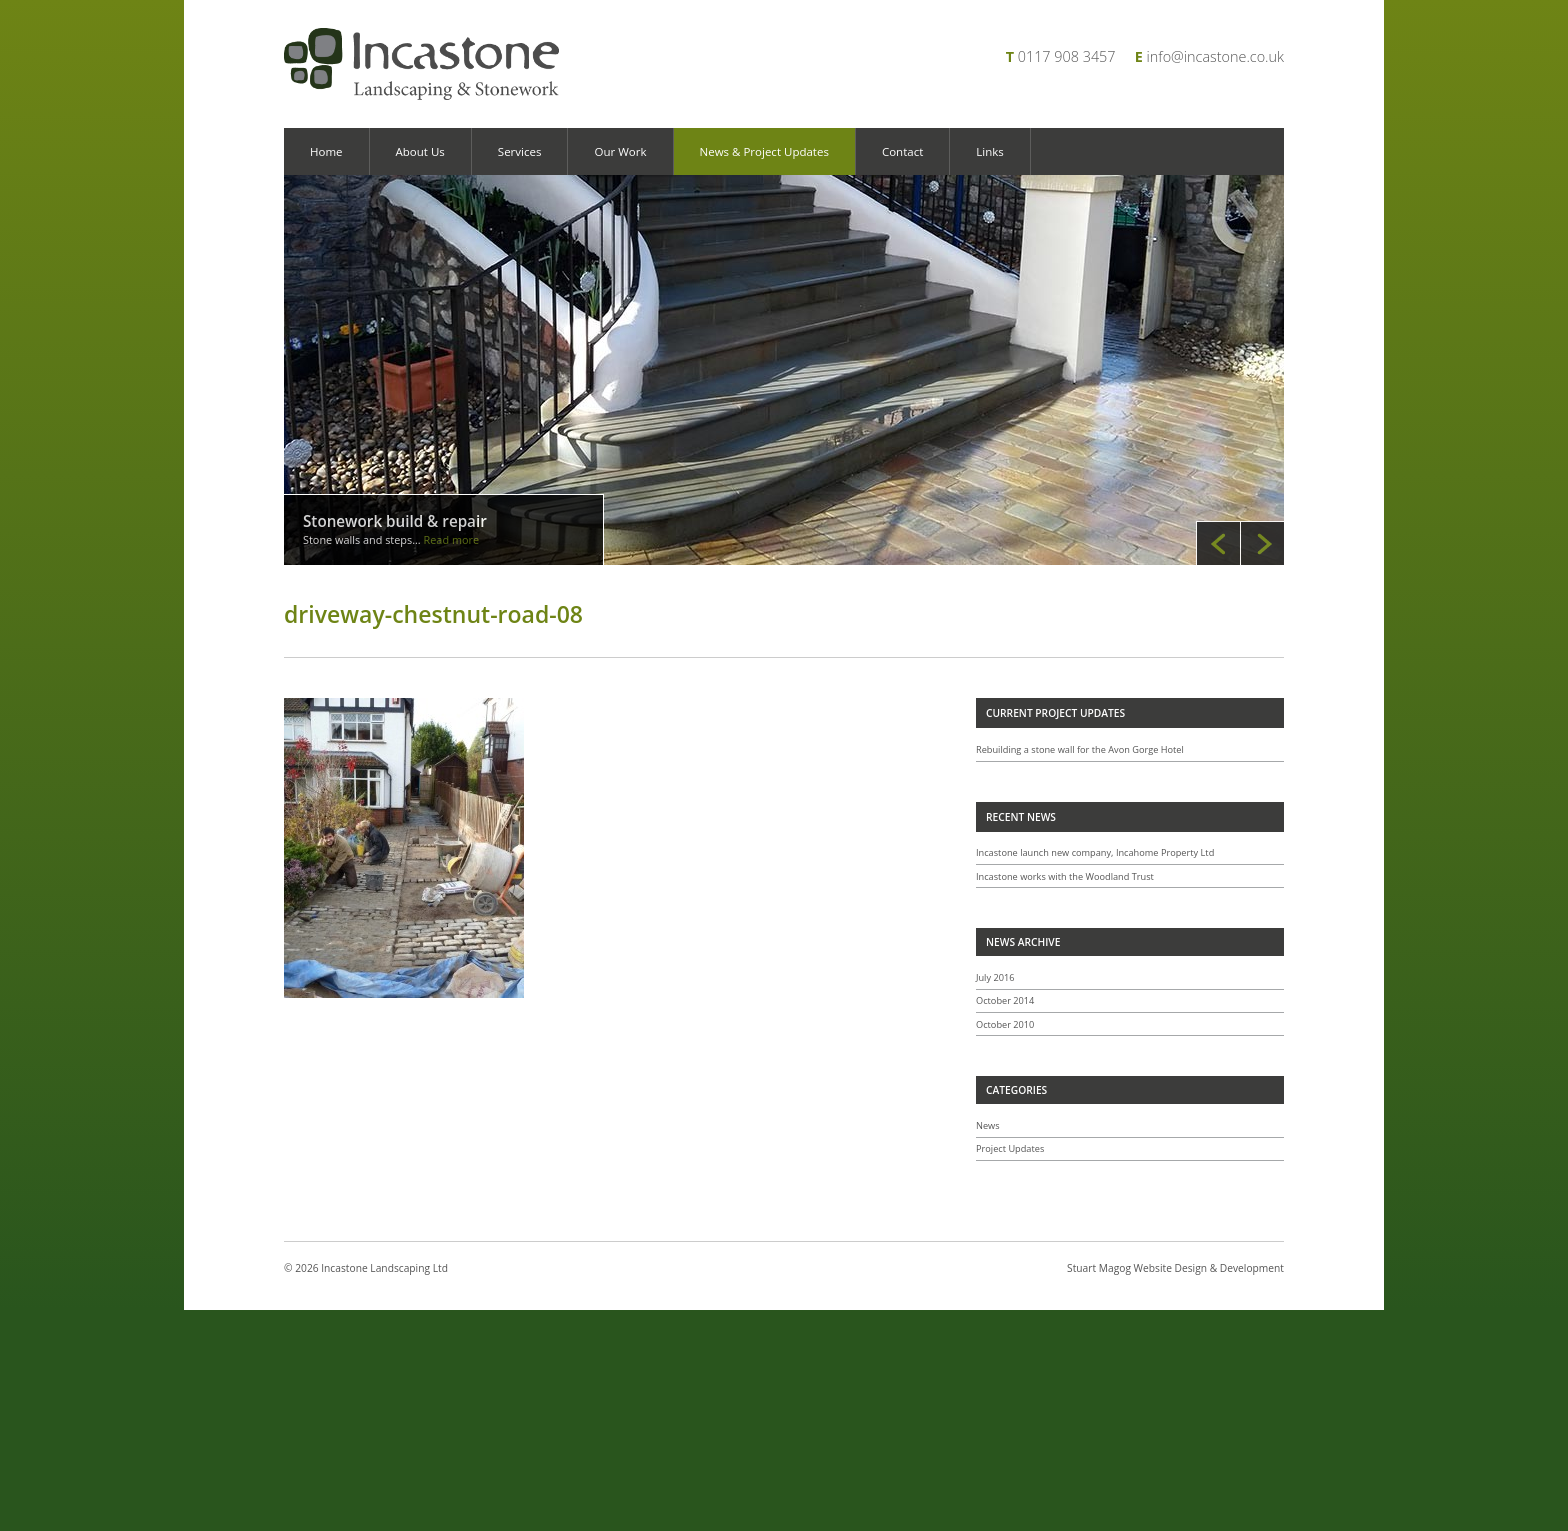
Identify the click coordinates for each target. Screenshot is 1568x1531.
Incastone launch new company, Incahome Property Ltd (1095, 852)
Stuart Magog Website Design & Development (1175, 1268)
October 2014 (1005, 1000)
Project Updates (1010, 1148)
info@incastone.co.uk (1215, 56)
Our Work (620, 151)
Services (520, 151)
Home (326, 151)
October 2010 (1005, 1024)
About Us (420, 151)
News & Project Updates (764, 151)
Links (990, 151)
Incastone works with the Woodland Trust (1065, 876)
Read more (452, 539)
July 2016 (995, 977)
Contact (902, 151)
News (988, 1125)
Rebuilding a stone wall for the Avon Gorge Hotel (1080, 749)
